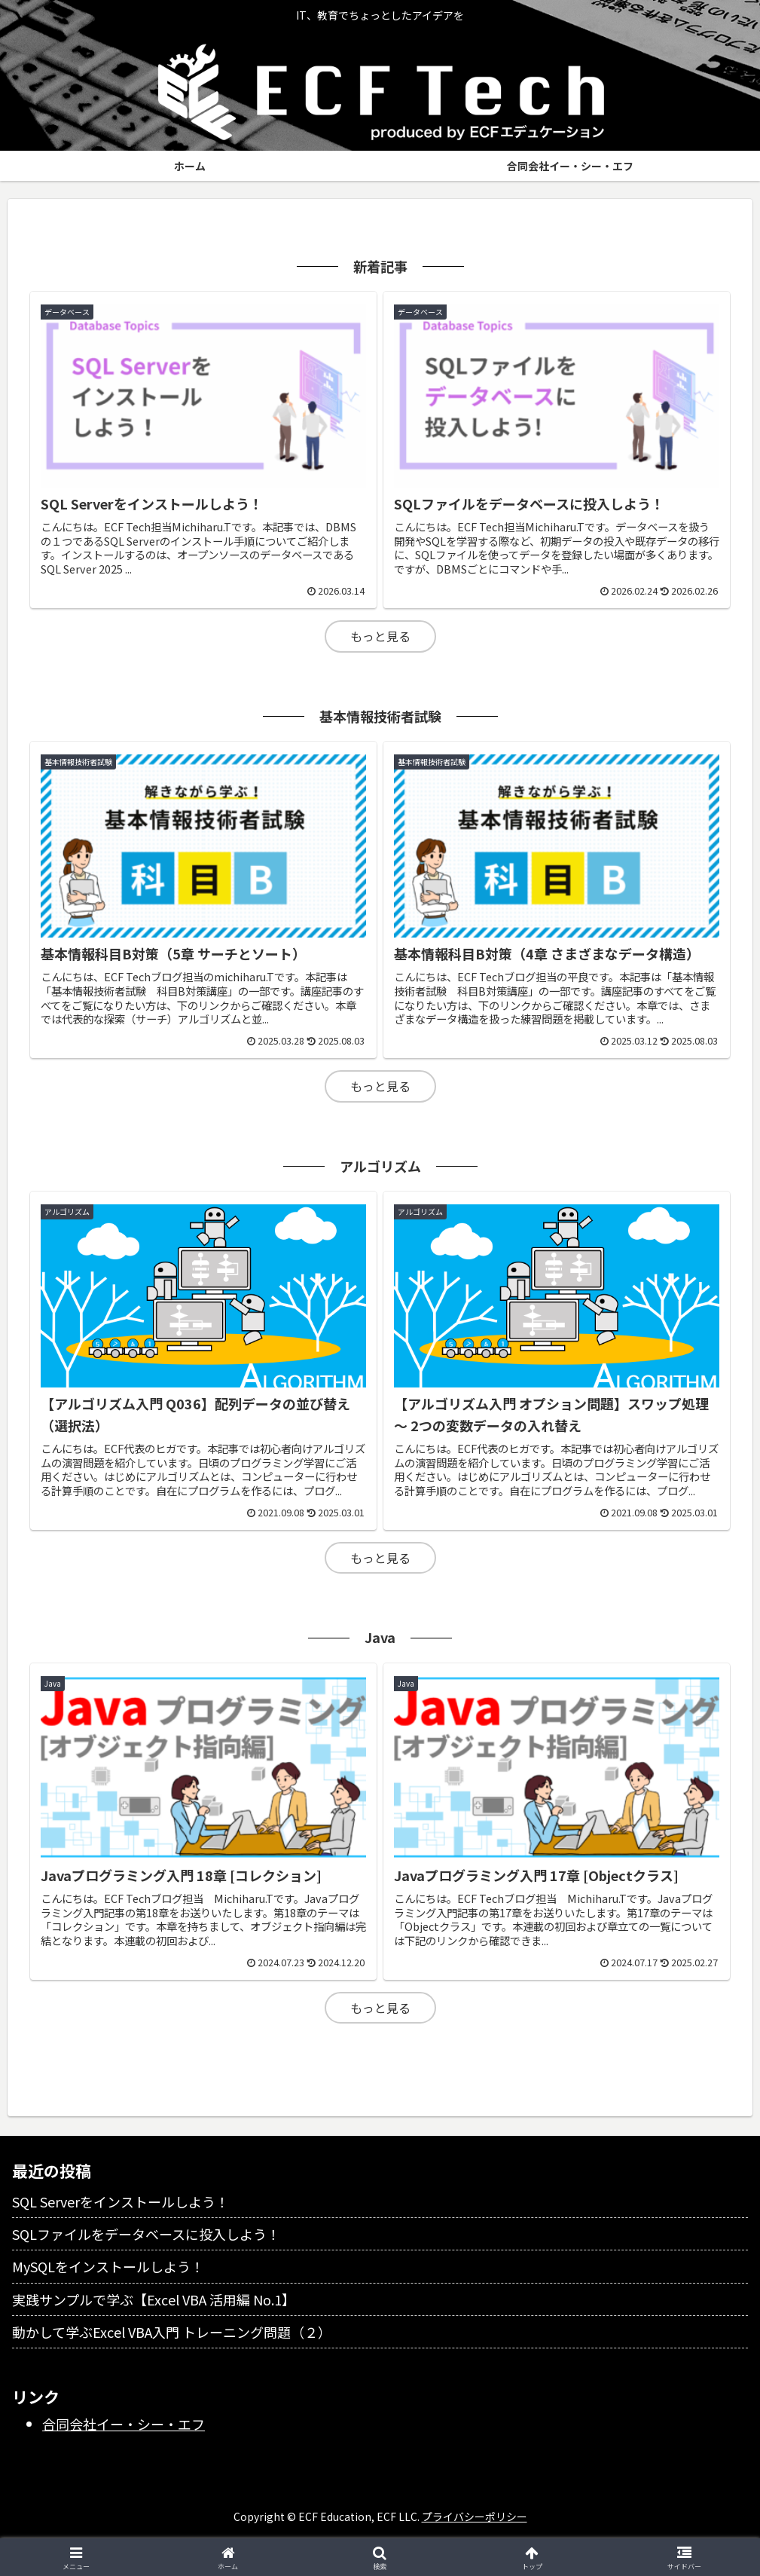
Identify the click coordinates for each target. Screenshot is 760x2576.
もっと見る (380, 636)
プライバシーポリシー (474, 2516)
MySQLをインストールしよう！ (108, 2266)
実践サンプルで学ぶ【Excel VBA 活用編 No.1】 (153, 2299)
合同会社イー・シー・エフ (123, 2424)
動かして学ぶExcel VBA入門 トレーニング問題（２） (171, 2332)
